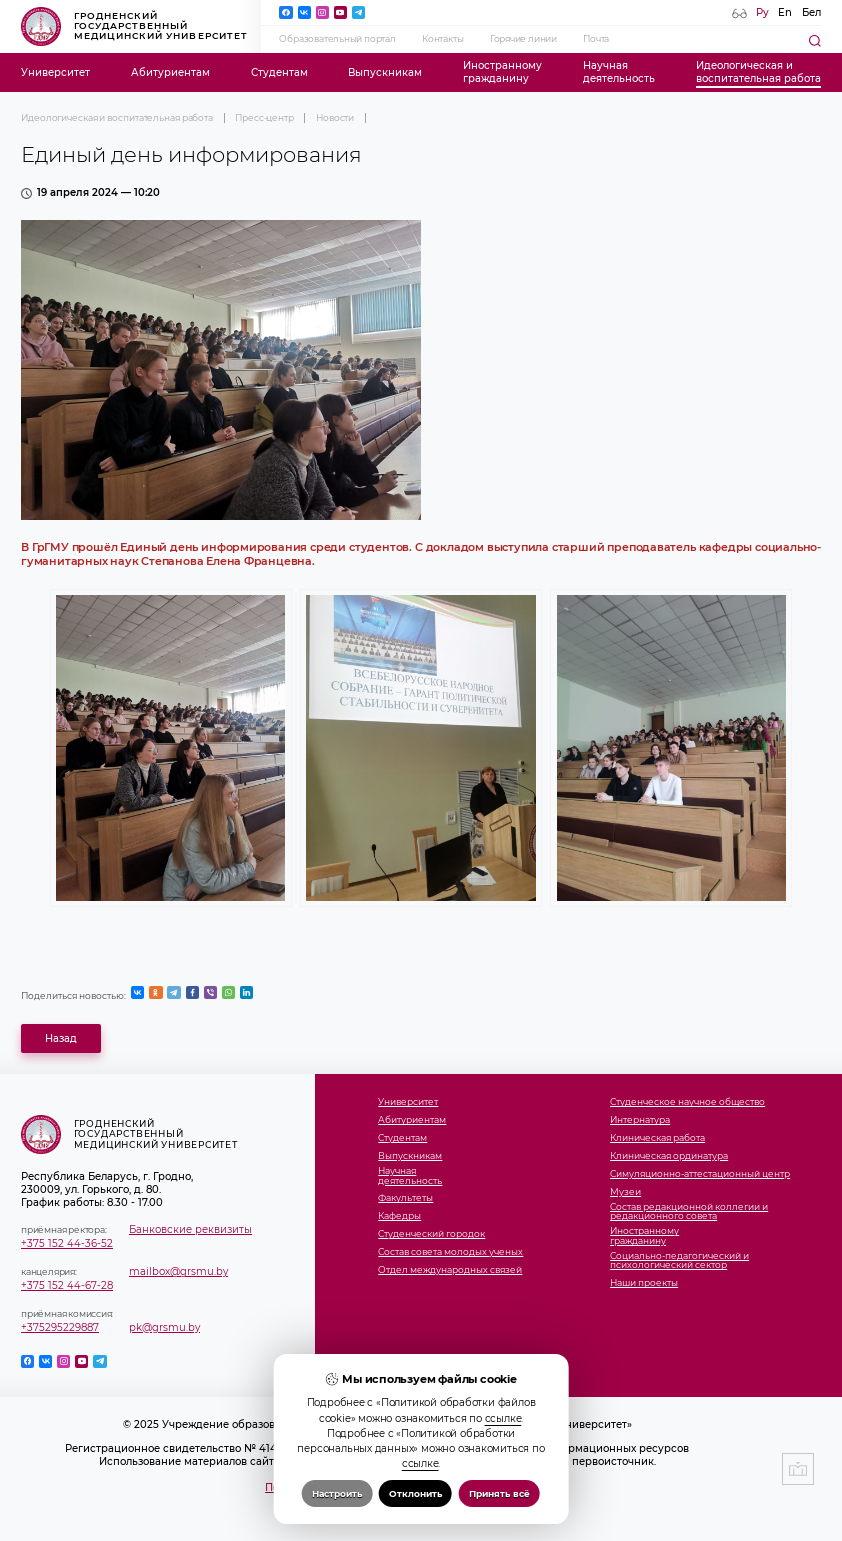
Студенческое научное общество (687, 1102)
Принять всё (499, 1493)
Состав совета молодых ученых (450, 1252)
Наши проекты (644, 1283)
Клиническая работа (657, 1138)
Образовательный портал (337, 39)
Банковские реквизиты (190, 1229)
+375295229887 (60, 1327)
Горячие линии (523, 39)
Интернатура (640, 1120)
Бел (811, 12)
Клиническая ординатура (669, 1156)
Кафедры (399, 1216)
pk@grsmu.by (164, 1327)
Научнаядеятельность (619, 72)
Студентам (279, 72)
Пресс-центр (264, 118)
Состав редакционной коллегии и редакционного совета (689, 1212)
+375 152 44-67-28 (67, 1285)
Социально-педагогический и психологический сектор (679, 1261)
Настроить (337, 1493)
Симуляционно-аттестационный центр (700, 1174)
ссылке (503, 1418)
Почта (596, 39)
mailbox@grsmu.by (178, 1271)
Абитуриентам (170, 72)
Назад (61, 1038)
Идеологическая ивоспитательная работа (758, 72)
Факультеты (405, 1198)
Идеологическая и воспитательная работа (117, 118)
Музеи (625, 1192)
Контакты (442, 39)
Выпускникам (385, 72)
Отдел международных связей (450, 1270)
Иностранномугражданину (502, 72)
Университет (55, 72)
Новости (335, 118)
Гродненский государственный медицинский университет (134, 26)
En (785, 12)
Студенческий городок (431, 1234)
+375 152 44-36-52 (67, 1243)
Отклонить (415, 1493)
